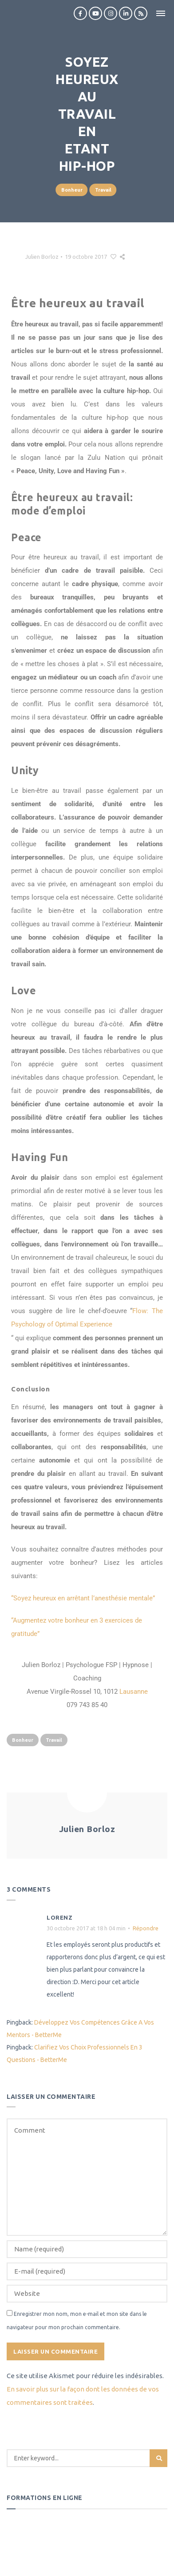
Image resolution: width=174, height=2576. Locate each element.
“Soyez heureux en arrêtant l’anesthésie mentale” (83, 1598)
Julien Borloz (42, 256)
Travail (103, 190)
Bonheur (72, 190)
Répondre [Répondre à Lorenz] (145, 1928)
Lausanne (133, 1692)
